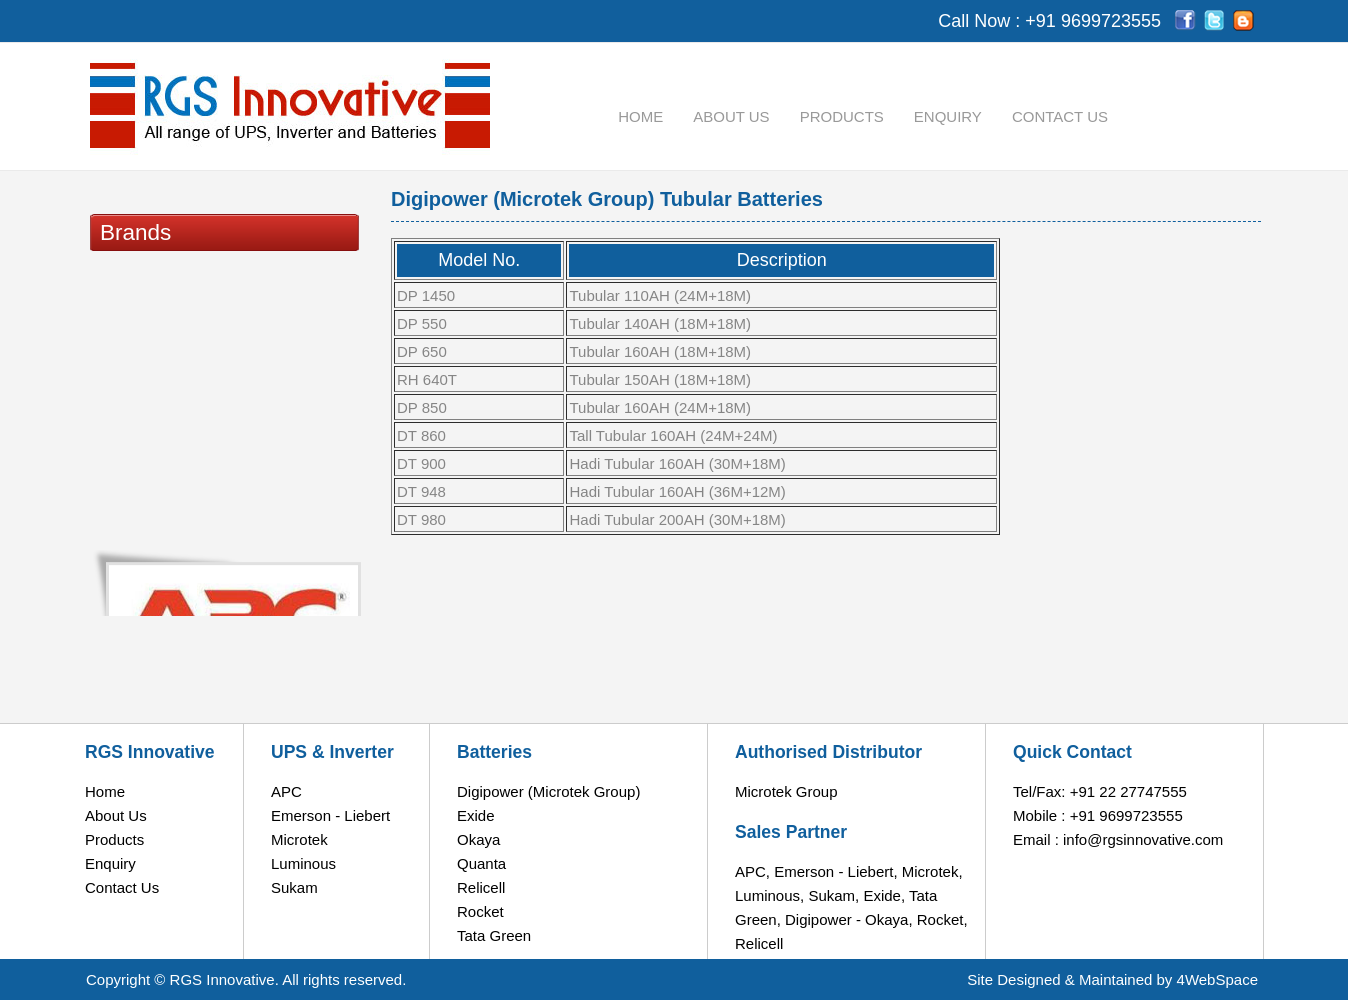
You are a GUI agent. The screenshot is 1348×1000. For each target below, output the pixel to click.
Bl (1243, 20)
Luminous (303, 863)
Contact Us (1060, 116)
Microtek (299, 839)
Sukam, (833, 895)
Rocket (480, 911)
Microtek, (932, 871)
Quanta (481, 863)
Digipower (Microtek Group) (548, 791)
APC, (752, 871)
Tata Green (494, 935)
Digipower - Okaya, (849, 919)
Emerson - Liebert (330, 815)
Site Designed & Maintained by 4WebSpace (1112, 979)
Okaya (478, 839)
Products (842, 116)
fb (1185, 20)
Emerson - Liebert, (835, 871)
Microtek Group (786, 791)
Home (640, 116)
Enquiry (948, 116)
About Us (731, 116)
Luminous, (769, 895)
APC (286, 791)
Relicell (481, 887)
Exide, (884, 895)
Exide (476, 815)
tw (1214, 20)
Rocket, (942, 919)
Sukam (294, 887)
